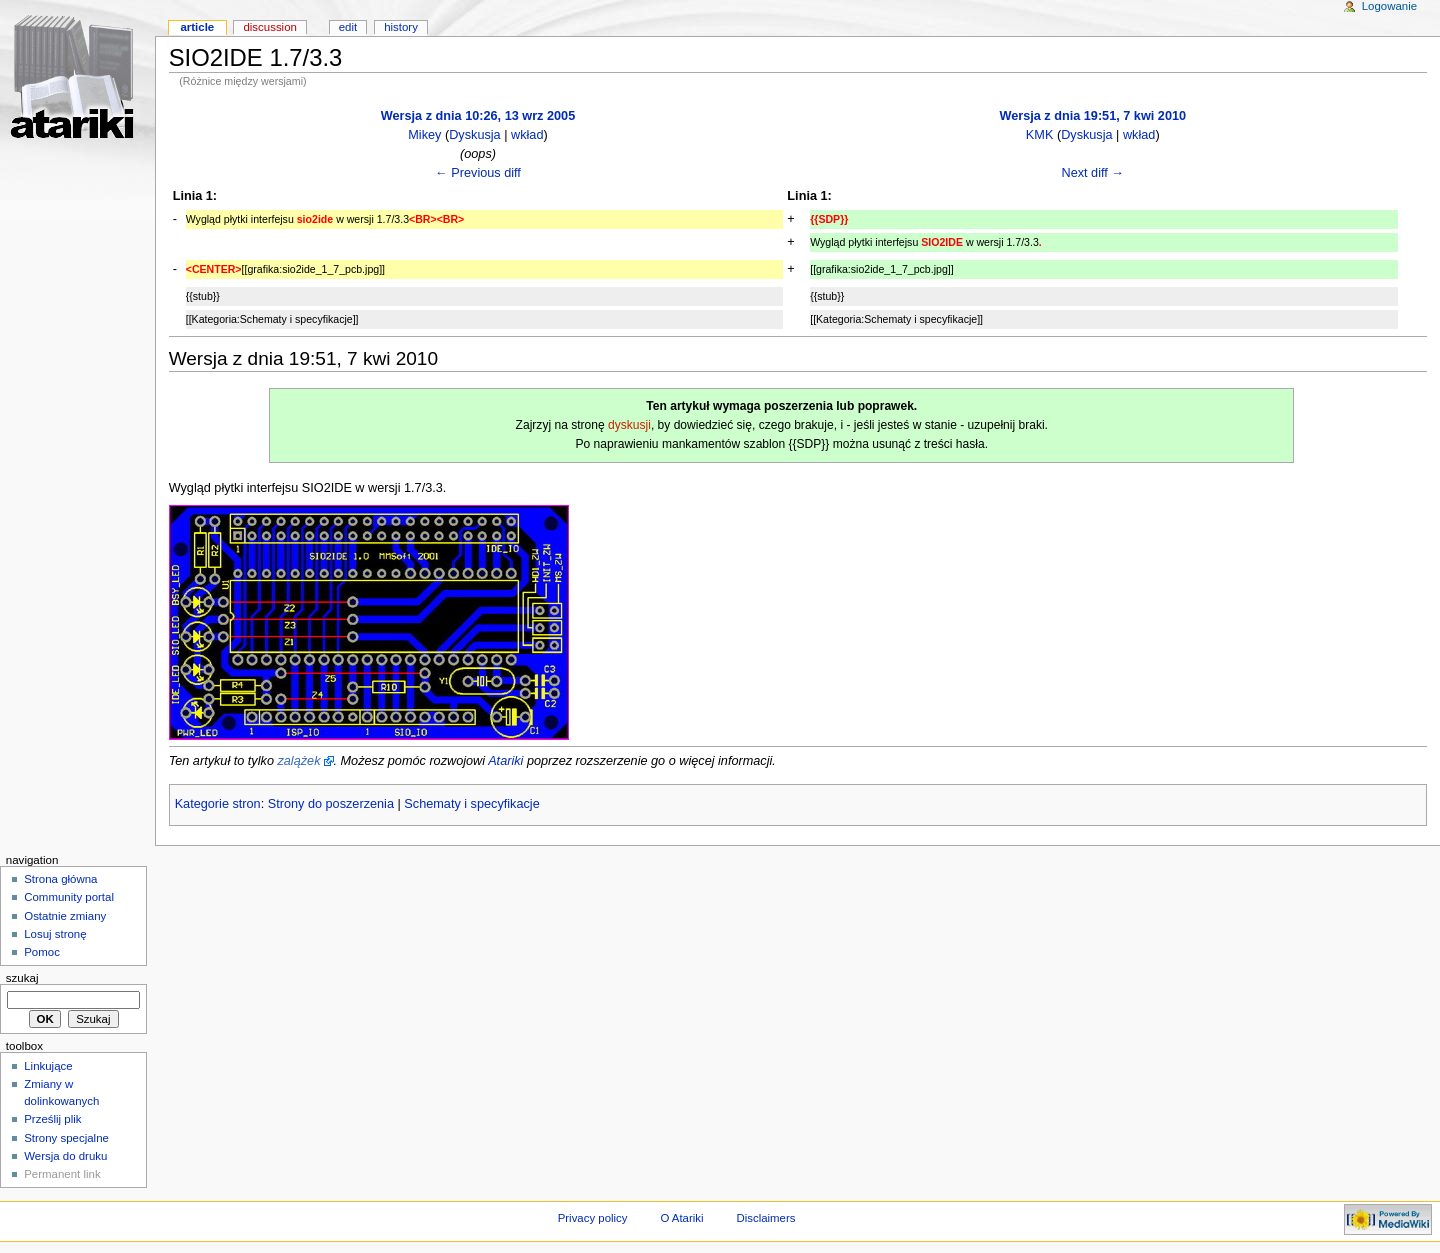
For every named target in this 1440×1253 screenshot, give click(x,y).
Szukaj (22, 978)
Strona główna (60, 879)
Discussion (269, 27)
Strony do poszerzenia (331, 804)
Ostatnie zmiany (65, 916)
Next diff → (1092, 173)
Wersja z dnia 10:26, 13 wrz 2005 (478, 116)
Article (197, 27)
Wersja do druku (65, 1156)
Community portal (69, 897)
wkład (527, 135)
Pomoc (42, 952)
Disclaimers (765, 1218)
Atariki (505, 761)
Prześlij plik (52, 1119)
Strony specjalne (66, 1138)
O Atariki (681, 1218)
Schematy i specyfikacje (471, 804)
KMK (1040, 135)
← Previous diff (478, 173)
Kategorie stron (218, 804)
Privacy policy (593, 1218)
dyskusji (629, 425)
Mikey (424, 135)
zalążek (298, 761)
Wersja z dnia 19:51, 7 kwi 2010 (1092, 116)
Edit (348, 27)
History (401, 27)
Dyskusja (474, 135)
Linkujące (48, 1066)
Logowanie (1389, 6)
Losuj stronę (55, 934)
